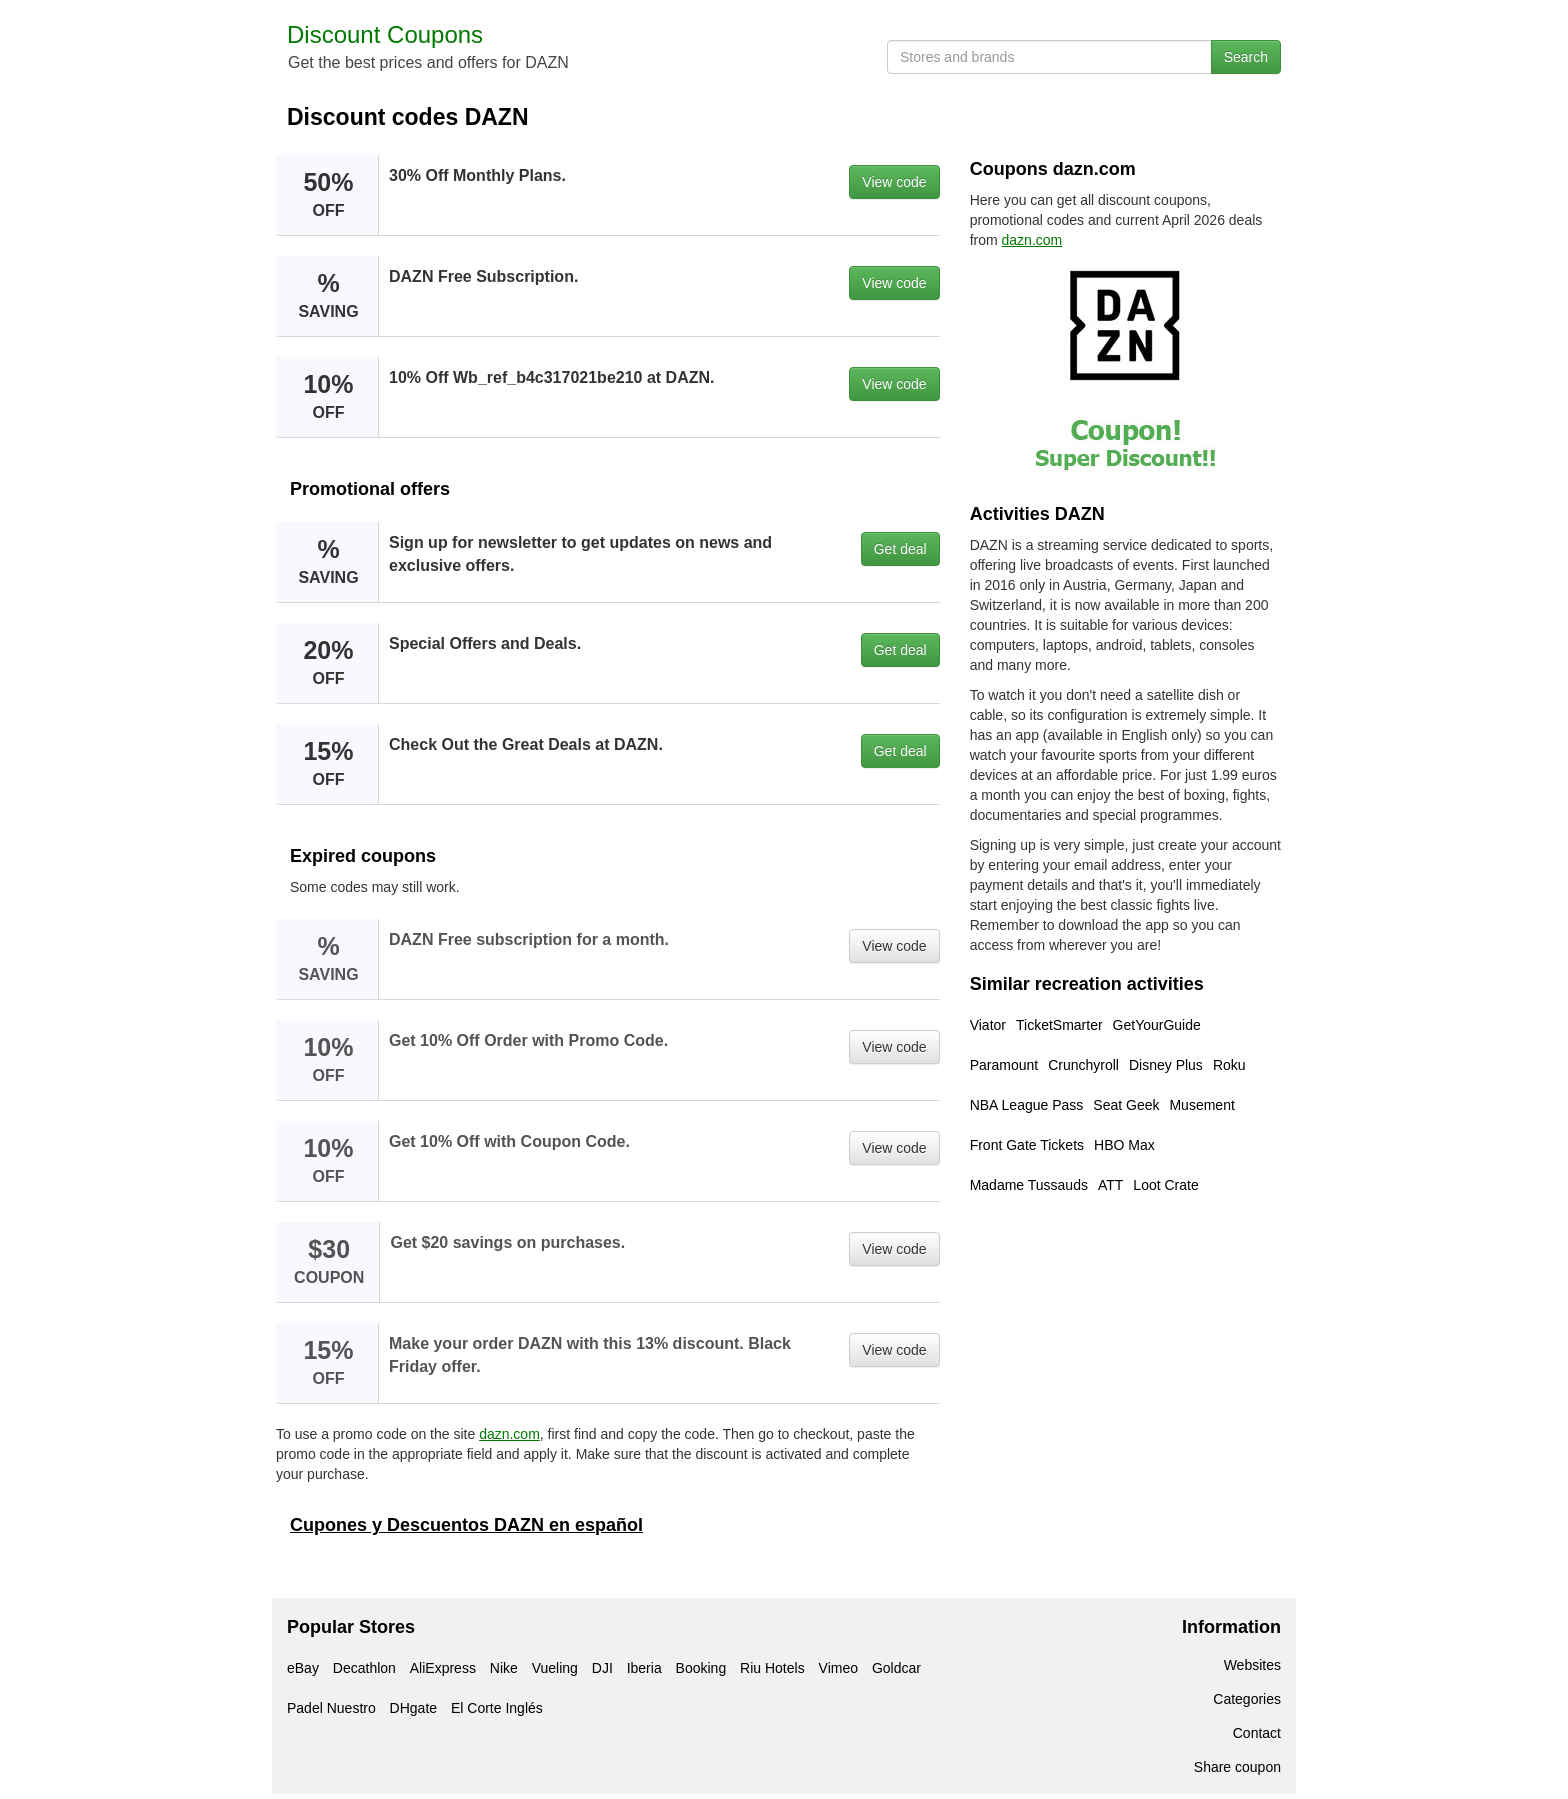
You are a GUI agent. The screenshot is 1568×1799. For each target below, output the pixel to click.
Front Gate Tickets (1027, 1145)
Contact (1257, 1733)
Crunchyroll (1083, 1065)
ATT (1110, 1185)
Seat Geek (1126, 1105)
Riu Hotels (772, 1668)
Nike (504, 1668)
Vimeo (838, 1668)
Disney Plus (1166, 1065)
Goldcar (896, 1668)
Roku (1229, 1065)
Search (1246, 57)
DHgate (413, 1708)
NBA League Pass (1027, 1105)
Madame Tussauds (1029, 1185)
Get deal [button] (900, 549)
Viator (988, 1025)
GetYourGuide (1157, 1025)
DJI (602, 1668)
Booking (701, 1668)
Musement (1201, 1105)
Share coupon (1237, 1767)
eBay (303, 1668)
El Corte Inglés (497, 1708)
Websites (1252, 1665)
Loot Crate (1165, 1185)
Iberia (644, 1668)
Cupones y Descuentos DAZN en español (466, 1525)
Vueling (555, 1668)
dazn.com (509, 1434)
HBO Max (1124, 1145)
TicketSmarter (1059, 1025)
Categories (1247, 1699)
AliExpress (443, 1668)
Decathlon (364, 1668)
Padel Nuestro (331, 1708)
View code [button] (894, 182)
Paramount (1004, 1065)
